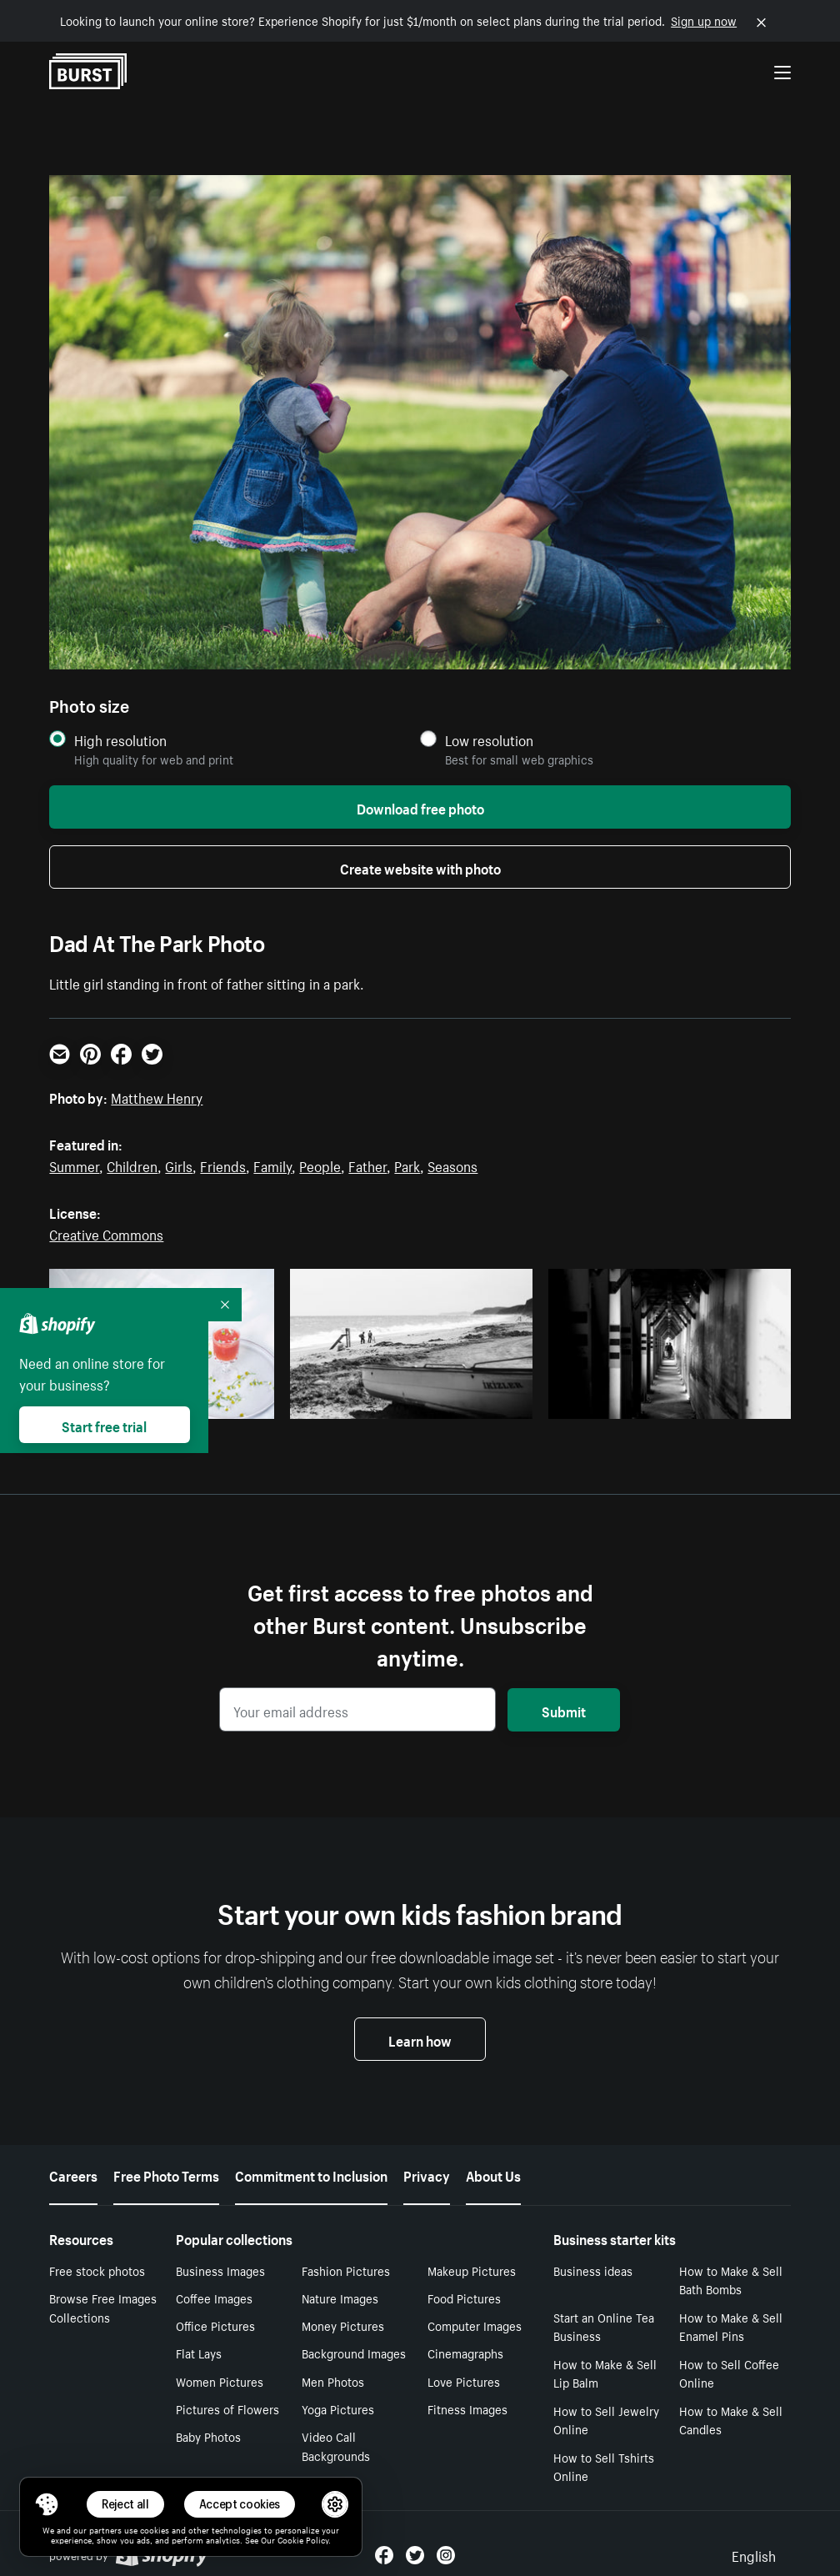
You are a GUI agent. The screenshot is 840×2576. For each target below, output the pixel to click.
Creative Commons (106, 1233)
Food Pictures (464, 2297)
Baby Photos (208, 2436)
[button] (46, 2504)
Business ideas (592, 2270)
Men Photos (333, 2381)
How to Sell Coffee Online (729, 2373)
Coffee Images (214, 2297)
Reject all (125, 2504)
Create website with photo (420, 867)
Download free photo (420, 807)
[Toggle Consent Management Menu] (46, 2504)
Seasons (453, 1164)
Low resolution (489, 739)
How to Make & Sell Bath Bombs (730, 2279)
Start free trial (104, 1425)
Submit (564, 1710)
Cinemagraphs (465, 2352)
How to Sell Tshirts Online (603, 2466)
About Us (493, 2174)
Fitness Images (468, 2408)
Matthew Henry (156, 1096)
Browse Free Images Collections (103, 2307)
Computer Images (475, 2325)
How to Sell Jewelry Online (606, 2419)
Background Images (354, 2352)
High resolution (120, 739)
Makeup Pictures (472, 2270)
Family (272, 1164)
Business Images (220, 2270)
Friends (223, 1164)
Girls (178, 1164)
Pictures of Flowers (227, 2408)
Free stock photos (97, 2270)
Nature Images (340, 2297)
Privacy (426, 2174)
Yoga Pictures (338, 2408)
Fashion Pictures (346, 2270)
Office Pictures (215, 2325)
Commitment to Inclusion (311, 2174)
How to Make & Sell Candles (730, 2419)
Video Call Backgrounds (336, 2445)
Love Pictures (464, 2381)
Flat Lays (199, 2352)
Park (407, 1164)
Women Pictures (219, 2381)
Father (367, 1164)
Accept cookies (240, 2504)
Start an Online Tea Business (603, 2326)
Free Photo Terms (166, 2174)
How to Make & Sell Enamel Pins (730, 2326)
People (320, 1164)
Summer (74, 1164)
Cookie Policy (303, 2539)
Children (132, 1164)
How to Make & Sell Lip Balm (605, 2373)
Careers (73, 2174)
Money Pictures (343, 2325)
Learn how (420, 2039)
